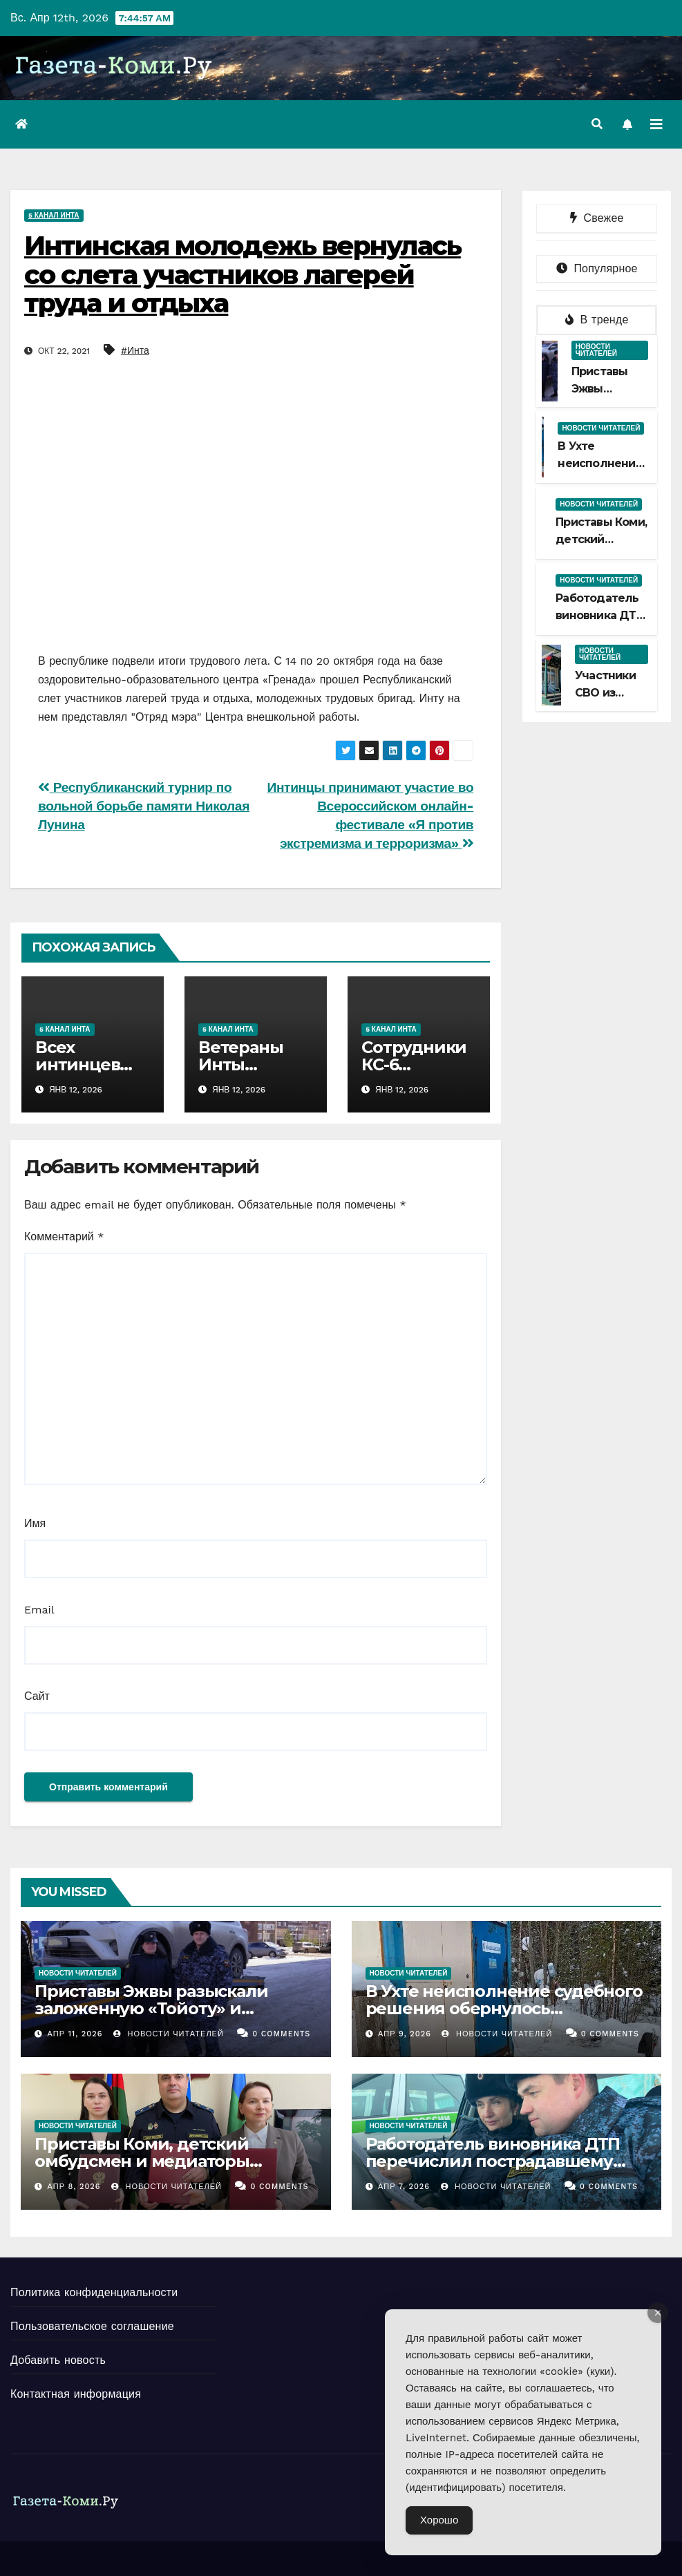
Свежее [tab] (597, 218)
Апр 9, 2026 (404, 2033)
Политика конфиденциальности (94, 2292)
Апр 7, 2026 (404, 2186)
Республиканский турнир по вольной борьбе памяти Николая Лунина (143, 806)
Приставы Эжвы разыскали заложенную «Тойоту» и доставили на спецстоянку (151, 2008)
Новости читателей (596, 350)
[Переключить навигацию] (656, 124)
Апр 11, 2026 (75, 2033)
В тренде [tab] (597, 319)
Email (39, 1609)
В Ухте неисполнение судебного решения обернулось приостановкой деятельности (504, 2008)
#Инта (135, 350)
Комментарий (64, 1236)
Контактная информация (75, 2393)
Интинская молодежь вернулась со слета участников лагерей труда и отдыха (242, 274)
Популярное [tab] (597, 268)
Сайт (37, 1696)
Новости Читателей (168, 2033)
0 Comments (281, 2033)
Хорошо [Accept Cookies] (439, 2520)
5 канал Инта (53, 215)
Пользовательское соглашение (92, 2326)
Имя (35, 1523)
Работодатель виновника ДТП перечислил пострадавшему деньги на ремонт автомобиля (496, 2161)
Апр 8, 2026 (74, 2186)
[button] (597, 124)
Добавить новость (58, 2360)
